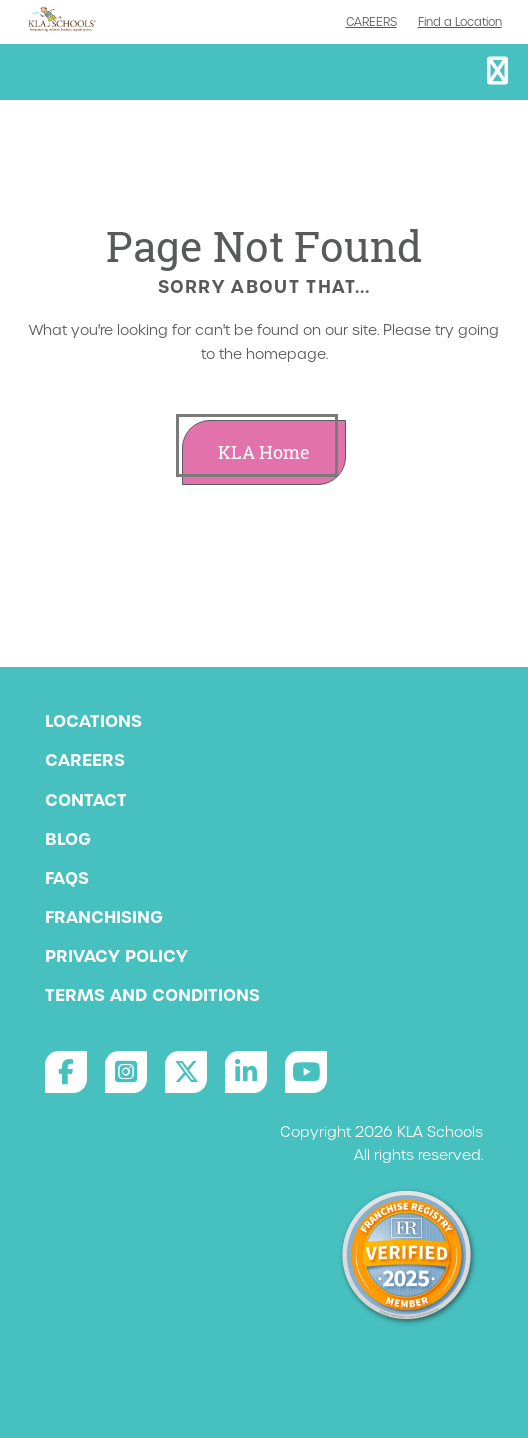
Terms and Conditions (152, 995)
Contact (86, 800)
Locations (93, 721)
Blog (68, 839)
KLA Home (264, 452)
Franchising (104, 917)
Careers (371, 22)
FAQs (67, 878)
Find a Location (460, 22)
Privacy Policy (116, 956)
